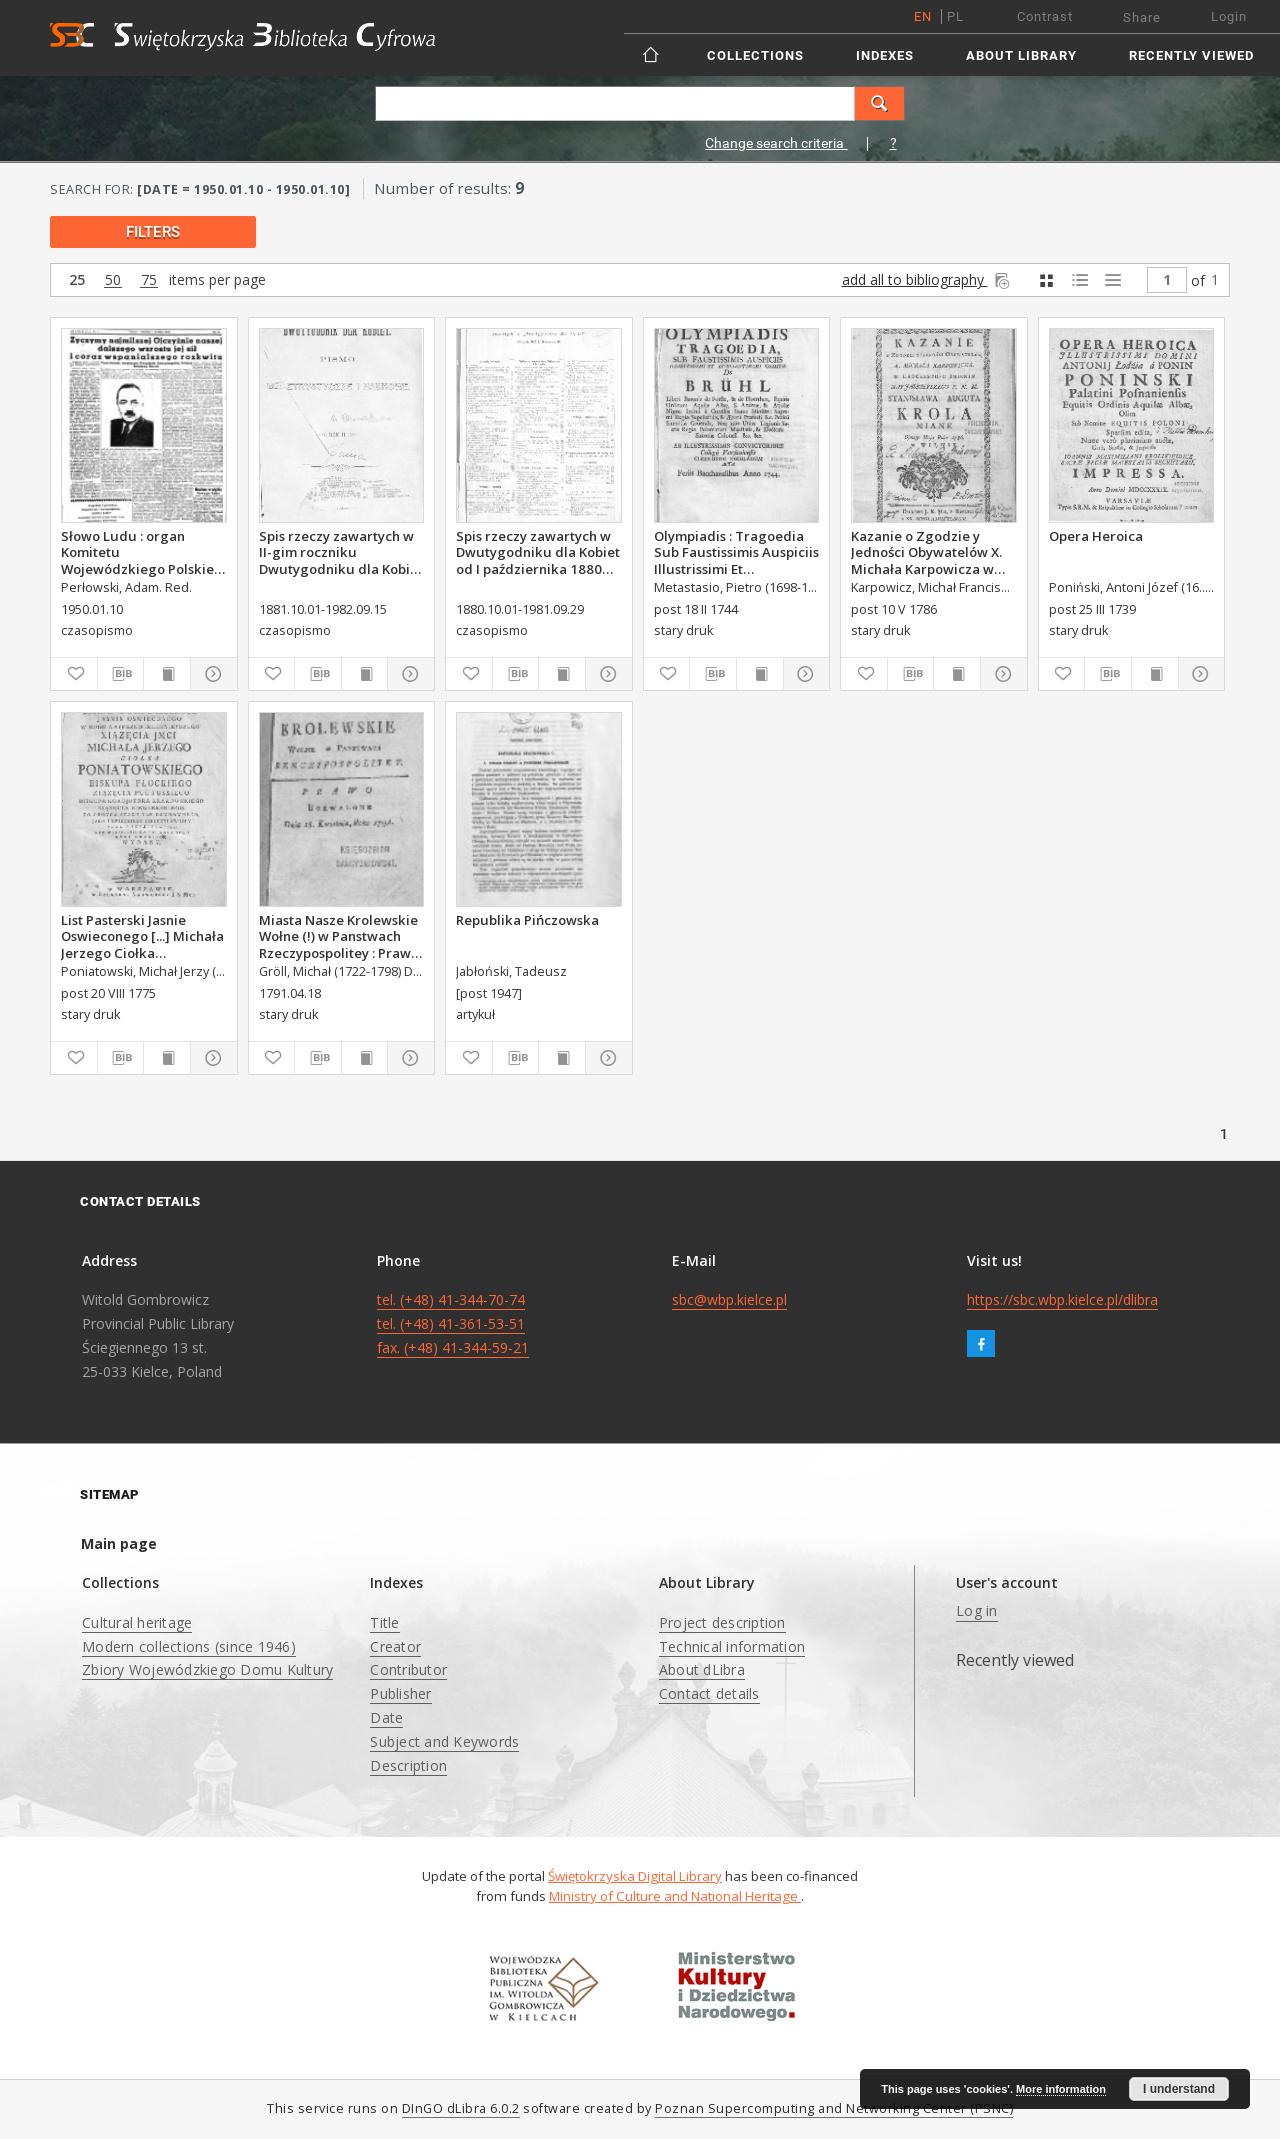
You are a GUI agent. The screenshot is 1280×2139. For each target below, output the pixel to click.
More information (1061, 2089)
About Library (1021, 55)
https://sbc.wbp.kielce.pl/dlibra (1062, 1299)
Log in (977, 1610)
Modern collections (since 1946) (189, 1646)
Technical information (732, 1646)
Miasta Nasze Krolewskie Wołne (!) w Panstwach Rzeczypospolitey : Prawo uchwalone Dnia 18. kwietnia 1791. (339, 936)
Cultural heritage (137, 1622)
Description (408, 1765)
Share (1142, 17)
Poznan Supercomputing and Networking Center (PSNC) (834, 2108)
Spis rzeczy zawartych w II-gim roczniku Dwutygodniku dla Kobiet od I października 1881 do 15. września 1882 (341, 552)
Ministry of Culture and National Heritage (675, 1896)
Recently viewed (1191, 55)
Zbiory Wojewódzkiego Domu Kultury (207, 1669)
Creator (395, 1646)
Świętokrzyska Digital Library (635, 1876)
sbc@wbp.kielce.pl (729, 1299)
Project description (722, 1622)
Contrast (1045, 16)
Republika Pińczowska (527, 920)
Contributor (408, 1669)
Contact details (709, 1693)
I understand (1179, 2089)
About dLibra (702, 1669)
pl (955, 16)
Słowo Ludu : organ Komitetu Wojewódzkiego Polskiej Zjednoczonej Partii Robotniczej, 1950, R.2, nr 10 (141, 552)
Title (384, 1622)
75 (149, 280)
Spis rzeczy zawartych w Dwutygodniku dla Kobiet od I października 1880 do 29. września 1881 (538, 552)
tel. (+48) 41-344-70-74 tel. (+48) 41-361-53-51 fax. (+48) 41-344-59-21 (453, 1323)
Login (1229, 16)
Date (386, 1717)
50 (113, 280)
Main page (119, 1543)
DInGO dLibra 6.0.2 (461, 2108)
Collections (755, 55)
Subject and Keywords (444, 1741)
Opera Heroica (1096, 536)
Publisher (400, 1693)
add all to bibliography (927, 279)
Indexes (885, 55)
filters (153, 232)
